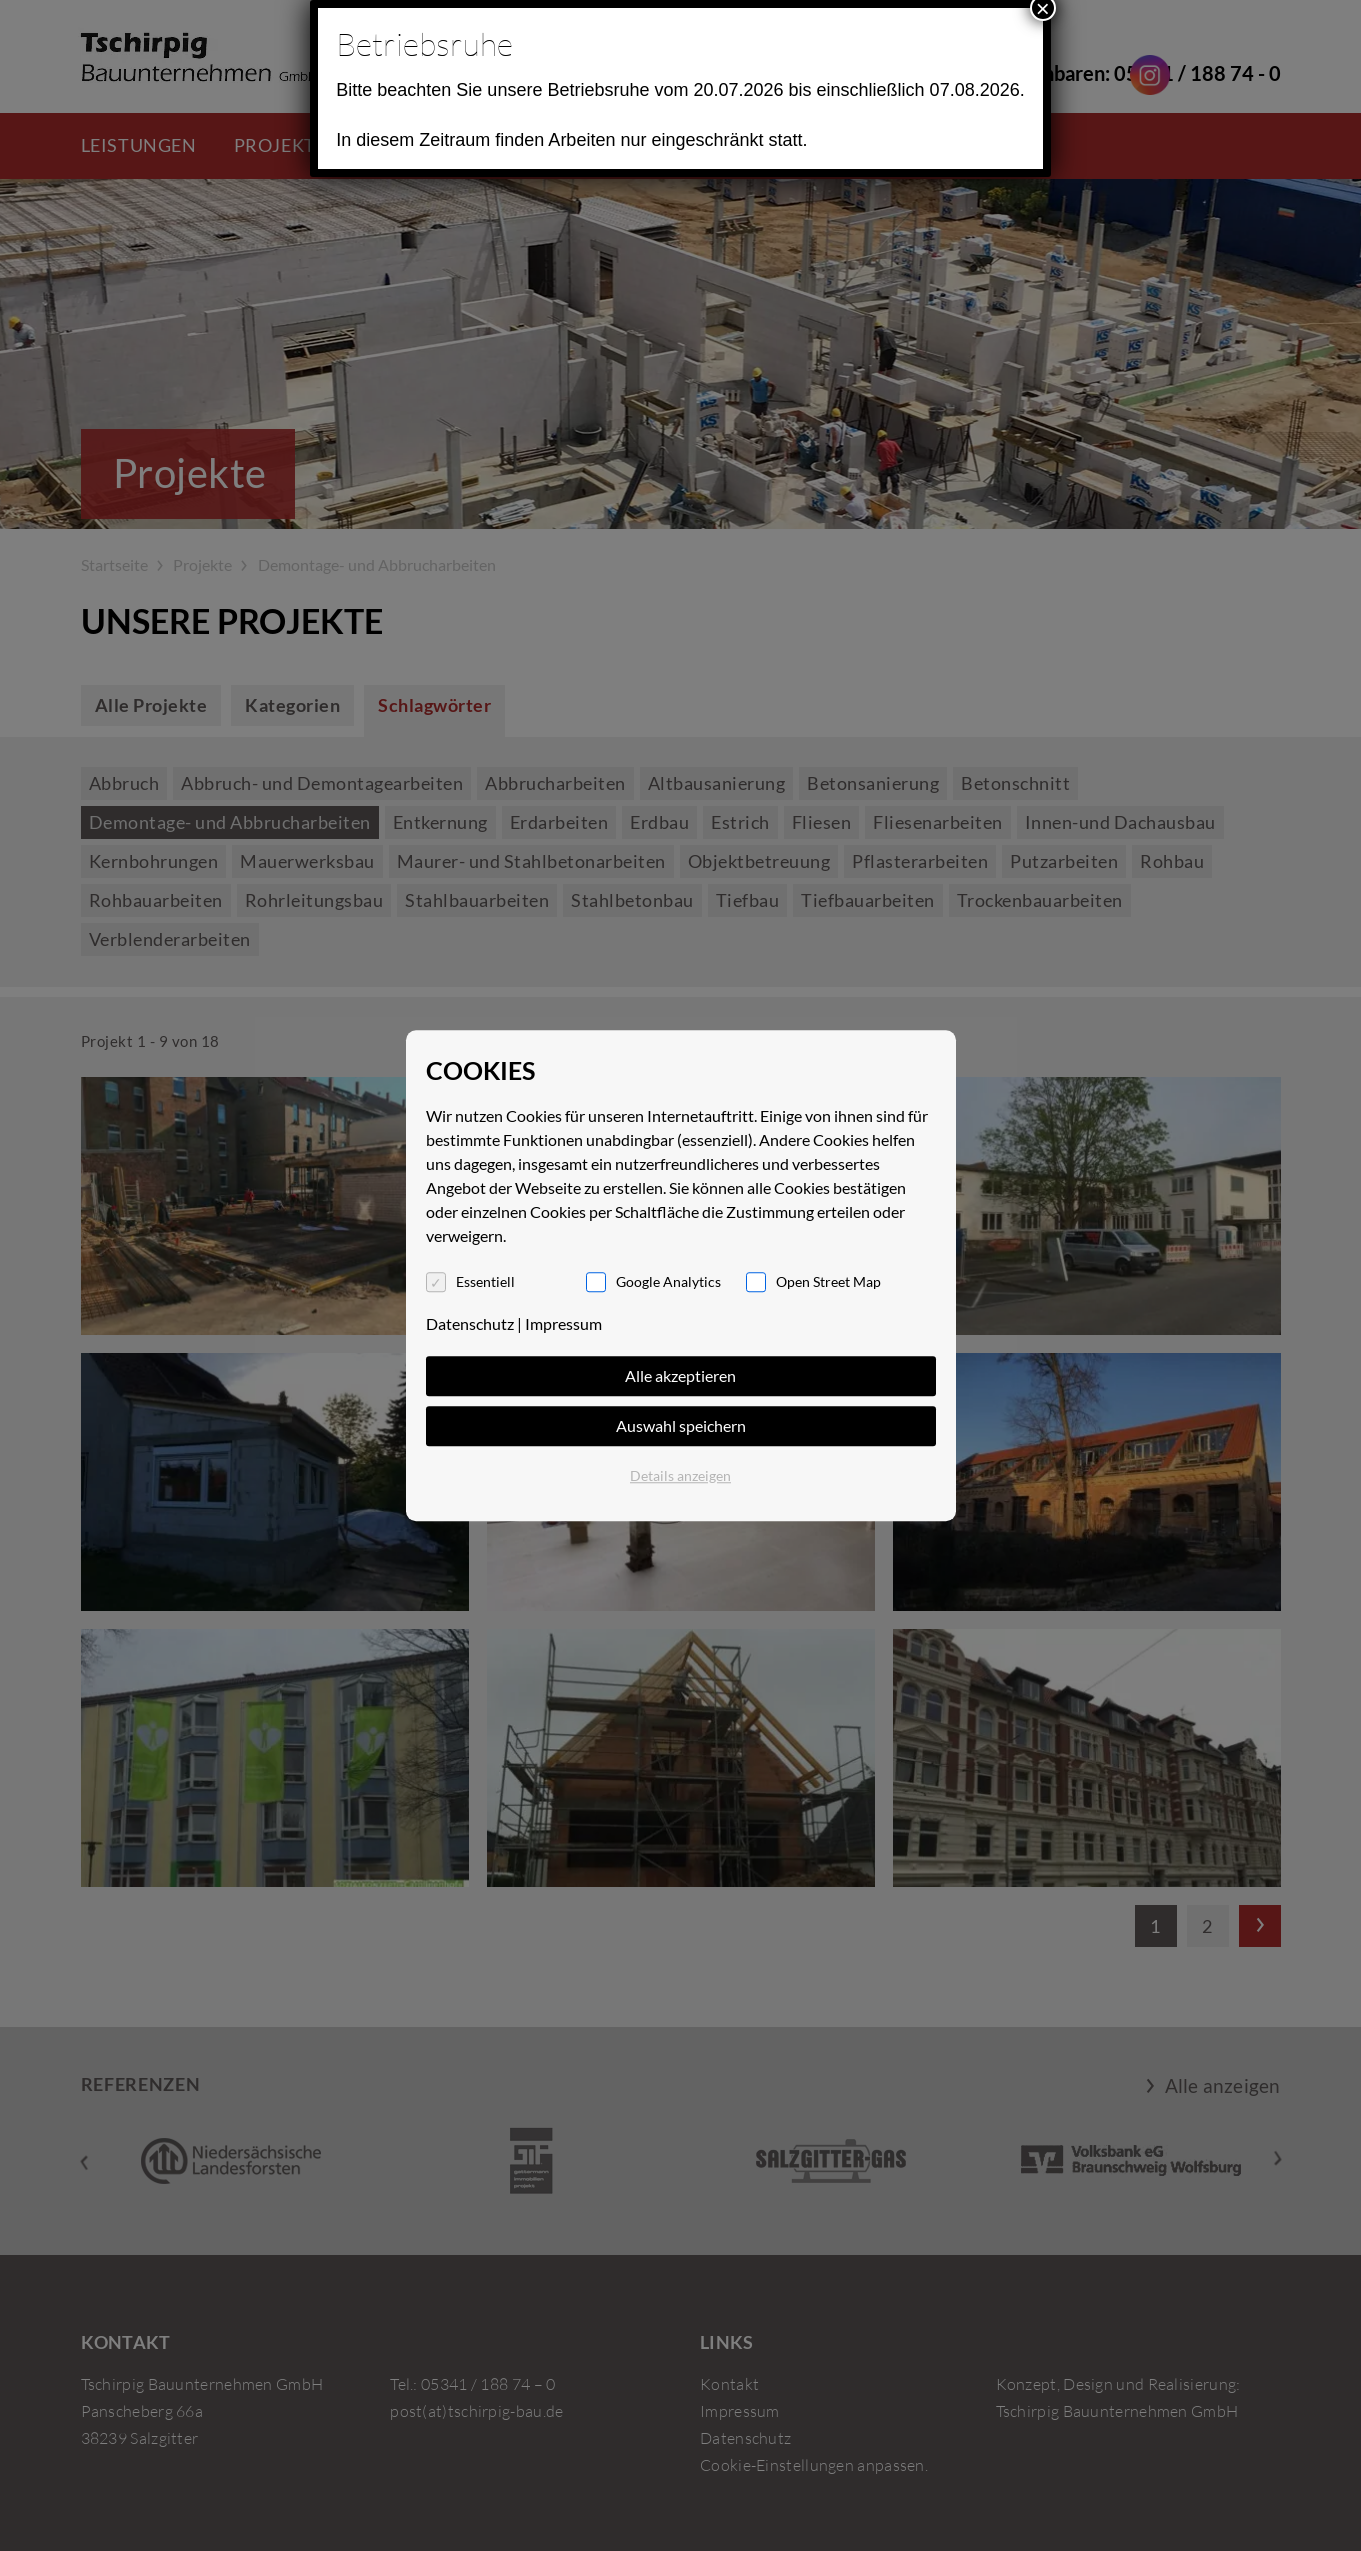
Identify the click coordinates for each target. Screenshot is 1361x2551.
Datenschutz (470, 1323)
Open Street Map (828, 1281)
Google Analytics (668, 1281)
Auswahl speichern (681, 1425)
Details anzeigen (680, 1475)
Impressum (563, 1323)
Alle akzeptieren (680, 1375)
